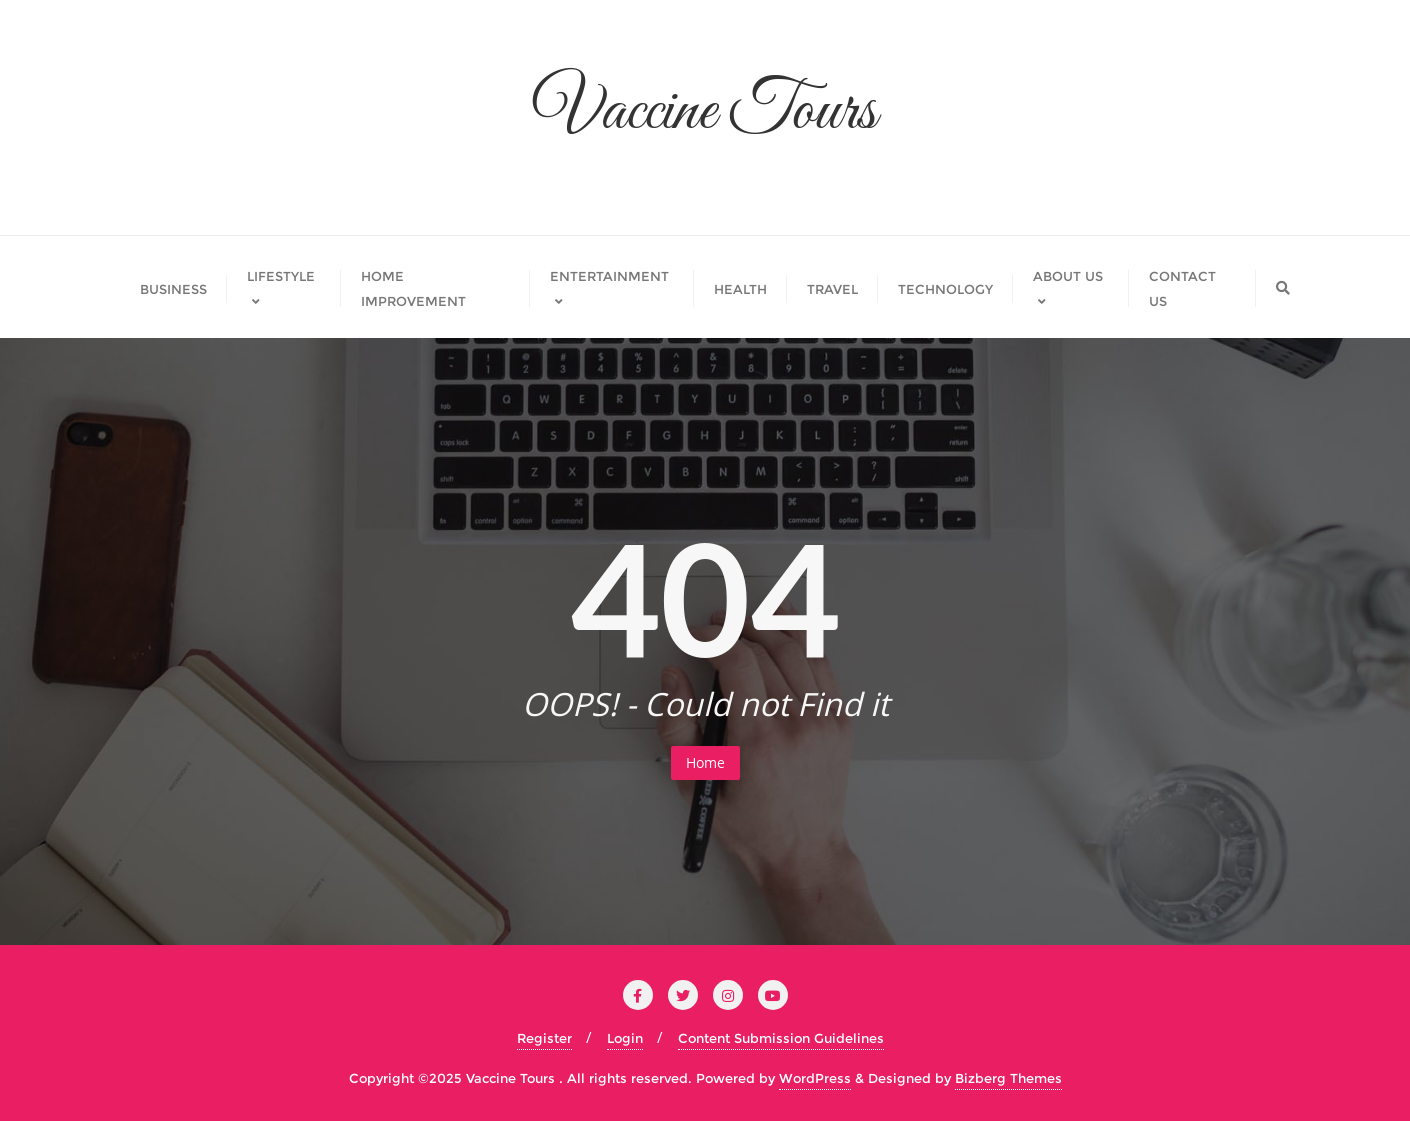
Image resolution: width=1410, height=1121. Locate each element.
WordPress (815, 1078)
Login (625, 1038)
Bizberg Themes (1008, 1078)
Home (705, 762)
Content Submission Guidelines (781, 1038)
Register (544, 1038)
